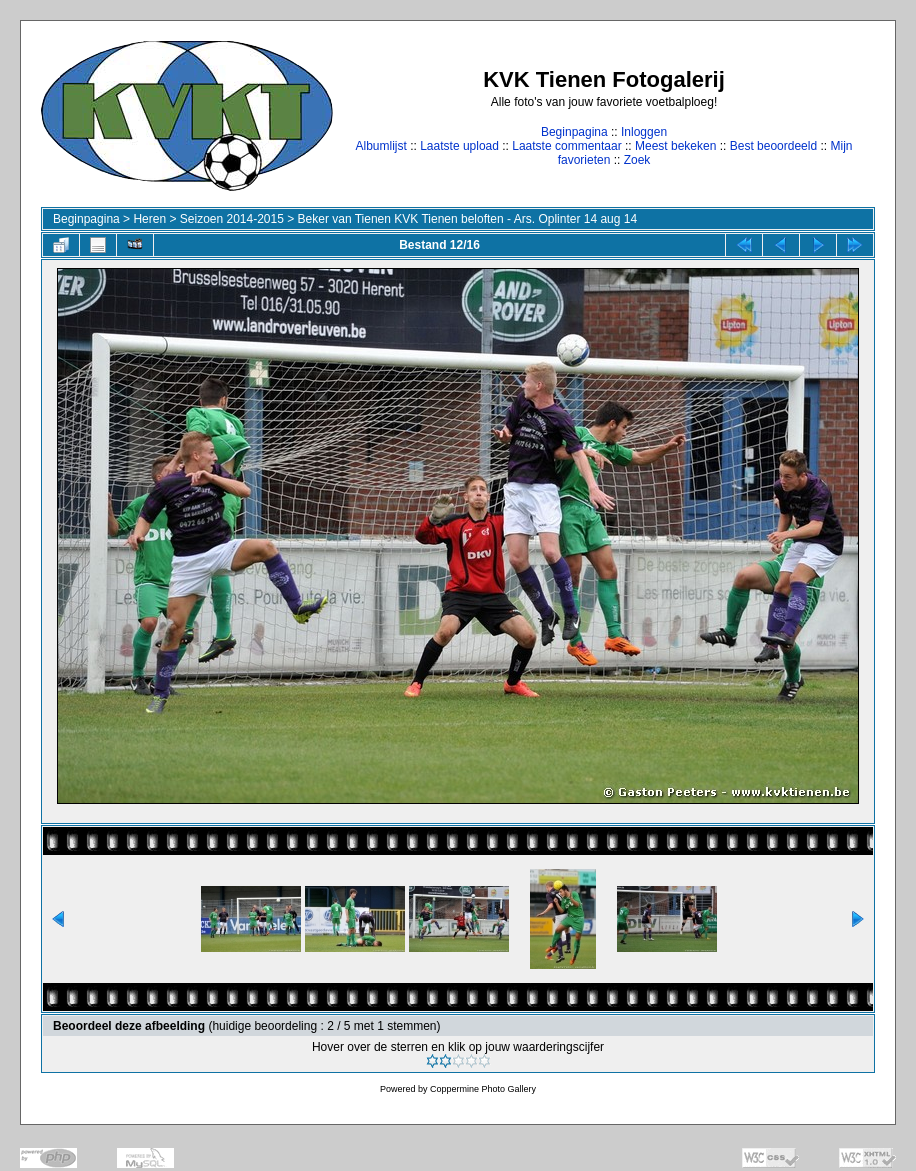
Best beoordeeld (773, 146)
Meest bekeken (675, 146)
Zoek (637, 160)
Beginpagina (574, 132)
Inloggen (644, 132)
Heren (149, 219)
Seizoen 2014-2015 (232, 219)
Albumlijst (380, 146)
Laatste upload (459, 146)
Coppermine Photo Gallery (483, 1089)
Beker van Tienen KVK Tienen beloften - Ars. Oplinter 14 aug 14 (468, 219)
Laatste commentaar (566, 146)
